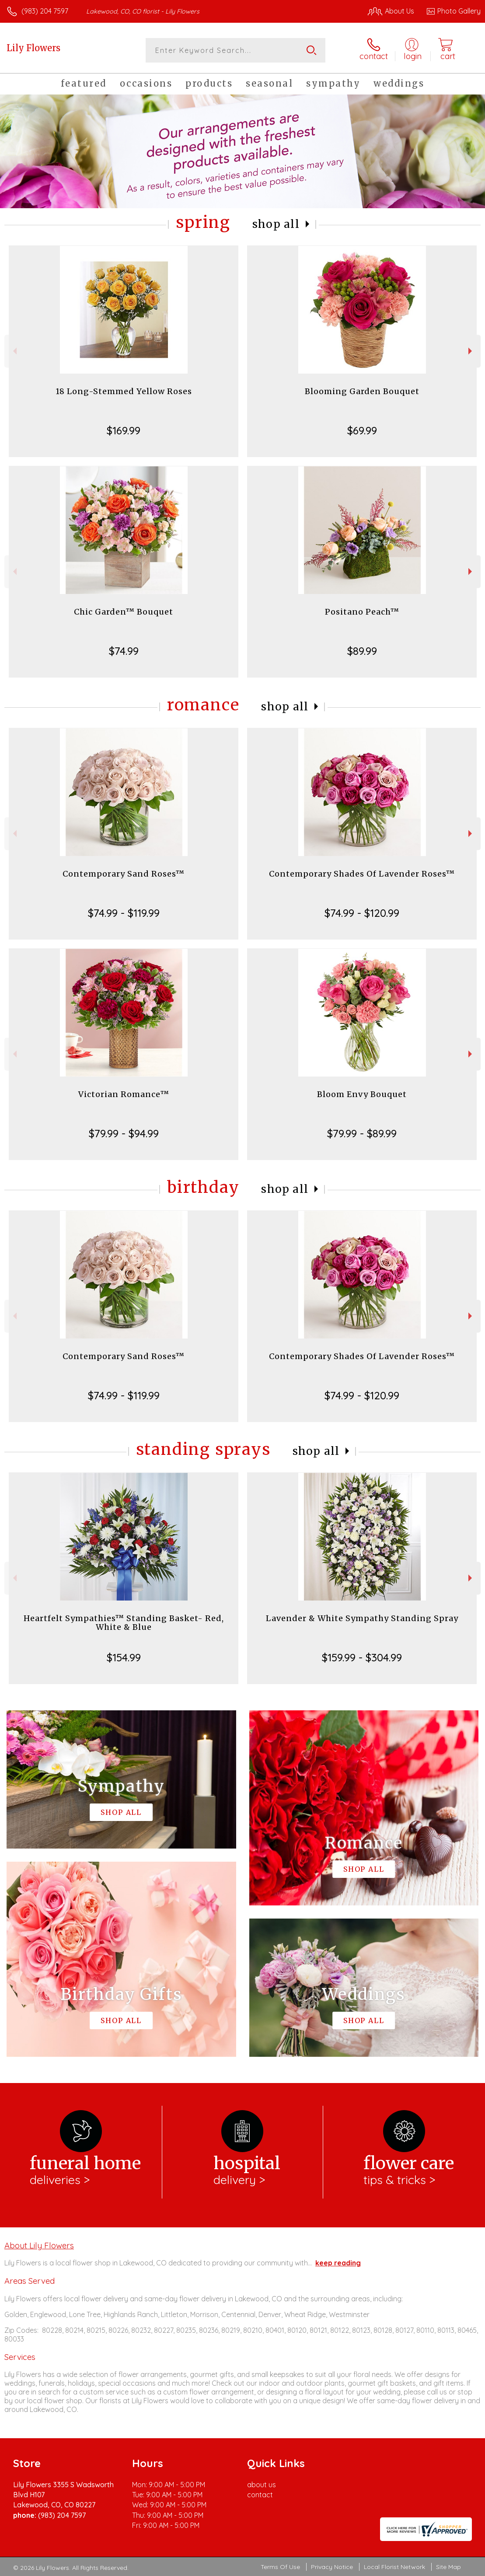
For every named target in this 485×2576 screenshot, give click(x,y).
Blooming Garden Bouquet (362, 391)
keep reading (338, 2262)
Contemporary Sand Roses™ (124, 874)
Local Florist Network (394, 2567)
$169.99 (123, 430)
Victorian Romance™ (123, 1094)
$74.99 (124, 650)
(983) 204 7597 (44, 11)
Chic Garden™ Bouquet (123, 612)
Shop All (276, 224)
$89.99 (362, 650)
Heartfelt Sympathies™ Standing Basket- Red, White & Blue (124, 1622)
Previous (13, 351)
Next (471, 351)
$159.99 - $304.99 (362, 1657)
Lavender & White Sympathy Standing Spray (362, 1618)
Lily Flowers (33, 47)
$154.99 (124, 1657)
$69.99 (362, 430)
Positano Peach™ (362, 612)
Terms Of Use (280, 2567)
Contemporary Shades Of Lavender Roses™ (362, 874)
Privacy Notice (332, 2567)
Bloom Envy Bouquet (362, 1094)
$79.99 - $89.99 (362, 1133)
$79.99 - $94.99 (124, 1133)
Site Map (448, 2567)
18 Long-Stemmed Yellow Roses (124, 391)
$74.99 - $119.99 (124, 912)
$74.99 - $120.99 (361, 912)
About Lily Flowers (39, 2245)
